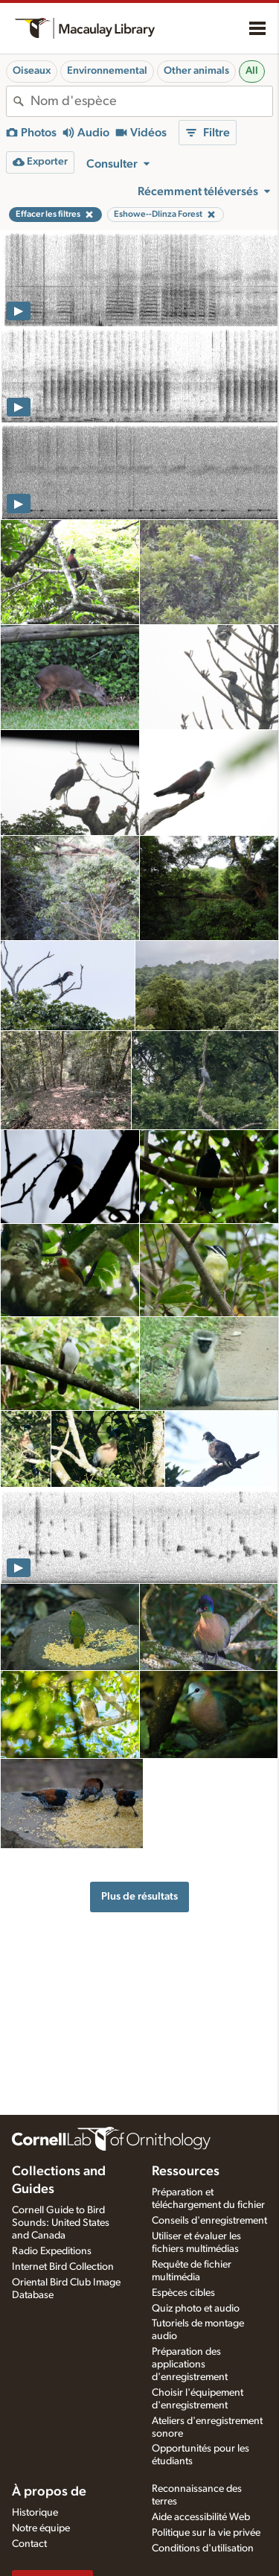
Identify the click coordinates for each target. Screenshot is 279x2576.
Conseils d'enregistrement (209, 2220)
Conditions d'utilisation (203, 2548)
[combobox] (151, 101)
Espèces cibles (183, 2293)
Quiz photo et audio (196, 2308)
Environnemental (107, 71)
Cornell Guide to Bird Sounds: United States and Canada (60, 2223)
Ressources (185, 2171)
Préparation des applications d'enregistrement (190, 2364)
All (252, 71)
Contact (29, 2544)
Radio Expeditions (52, 2251)
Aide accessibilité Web (201, 2517)
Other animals (196, 71)
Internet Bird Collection (63, 2267)
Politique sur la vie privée (206, 2533)
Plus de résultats (139, 1896)
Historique (35, 2512)
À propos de (49, 2492)
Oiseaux (32, 71)
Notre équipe (41, 2528)
